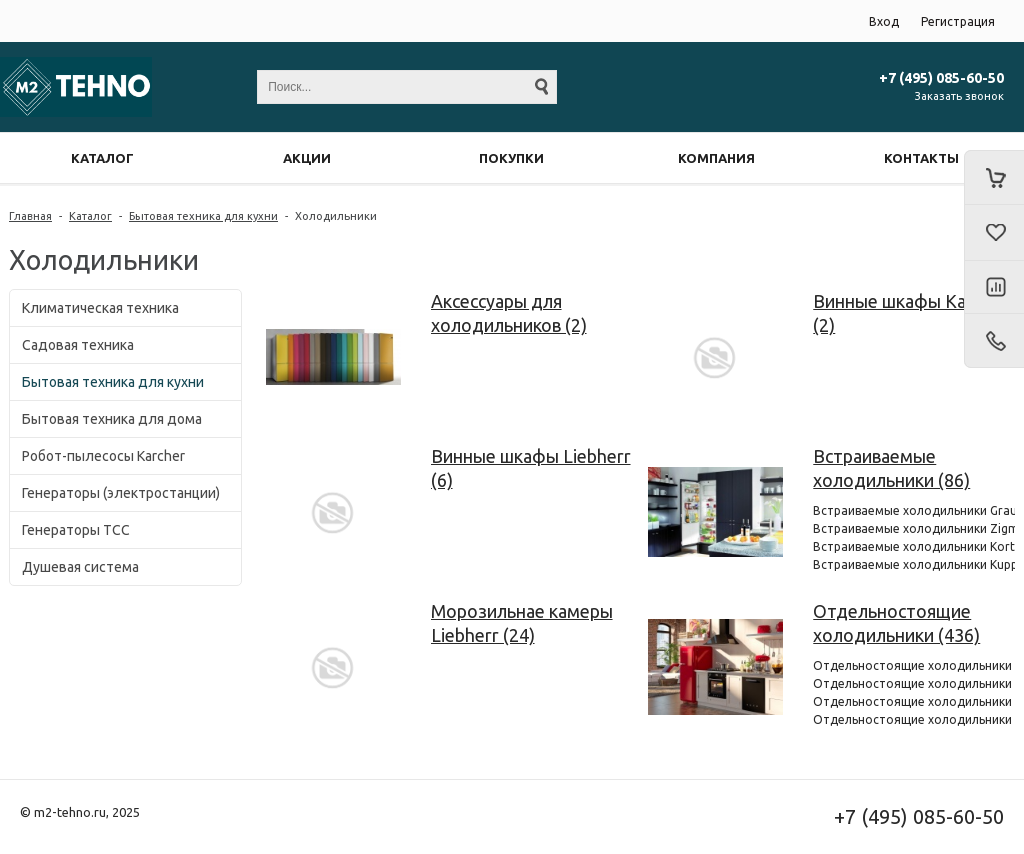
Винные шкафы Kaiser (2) (904, 313)
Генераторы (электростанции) (121, 493)
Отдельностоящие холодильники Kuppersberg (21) (914, 701)
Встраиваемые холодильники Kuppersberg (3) (914, 564)
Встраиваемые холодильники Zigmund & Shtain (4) (914, 528)
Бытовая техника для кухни (203, 216)
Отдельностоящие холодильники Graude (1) (914, 665)
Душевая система (80, 567)
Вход (884, 21)
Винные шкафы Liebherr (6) (531, 468)
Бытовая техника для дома (112, 419)
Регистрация (958, 21)
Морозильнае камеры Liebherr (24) (522, 623)
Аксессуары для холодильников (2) (509, 313)
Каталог (90, 216)
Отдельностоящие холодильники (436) (896, 623)
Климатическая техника (100, 308)
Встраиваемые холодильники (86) (891, 468)
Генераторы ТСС (76, 530)
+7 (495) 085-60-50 (941, 78)
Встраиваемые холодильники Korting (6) (914, 546)
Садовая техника (78, 345)
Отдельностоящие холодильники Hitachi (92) (914, 719)
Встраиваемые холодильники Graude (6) (914, 510)
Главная (30, 216)
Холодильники (336, 216)
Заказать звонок (959, 96)
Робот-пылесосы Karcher (103, 456)
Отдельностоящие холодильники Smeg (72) (914, 683)
